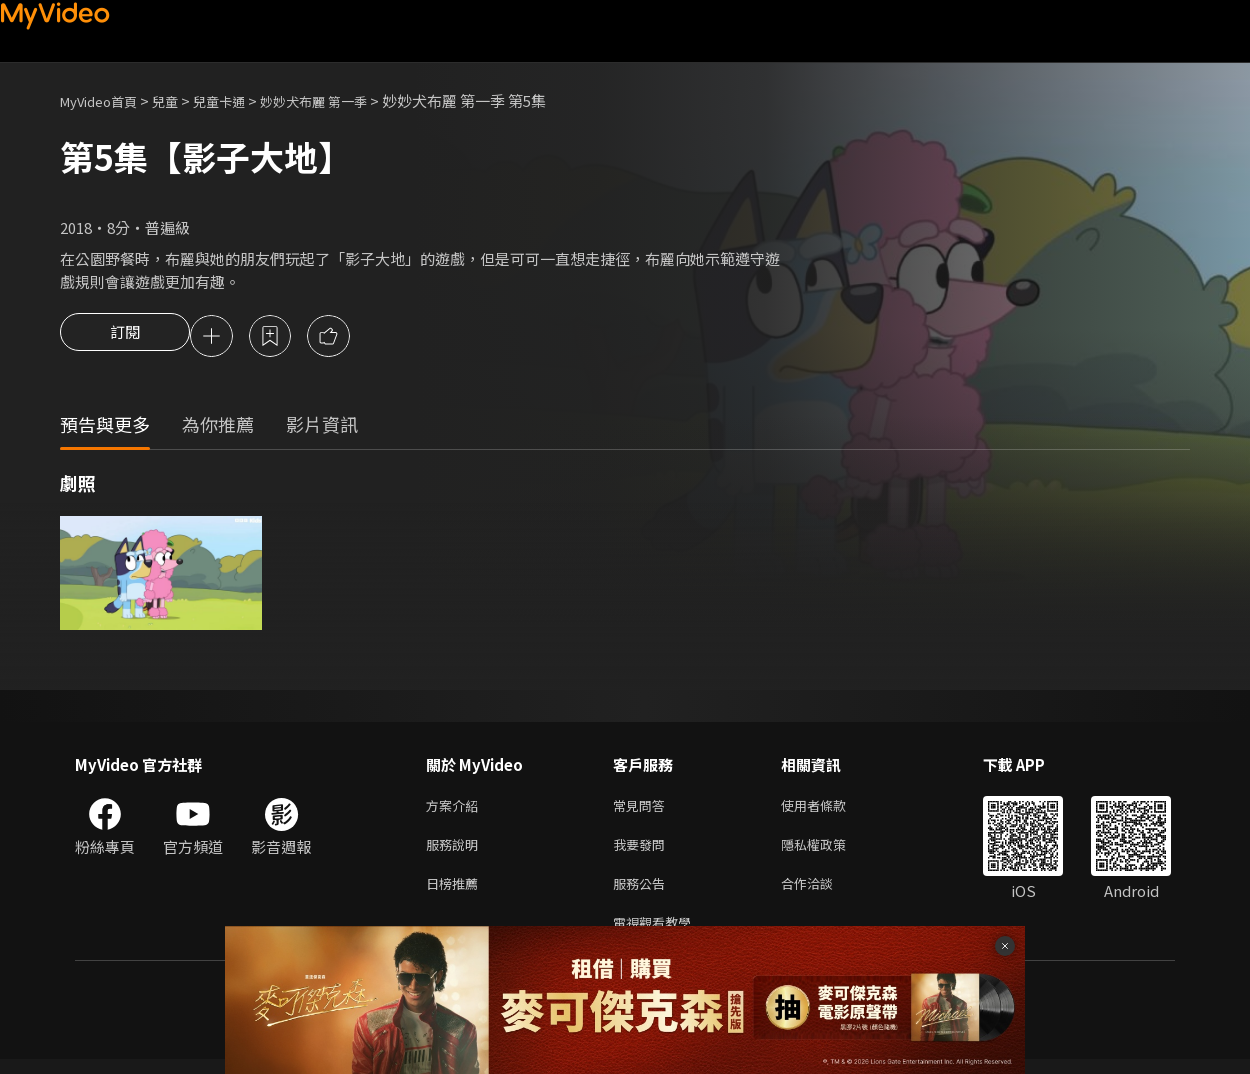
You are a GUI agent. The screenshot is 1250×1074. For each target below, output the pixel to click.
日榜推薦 (456, 893)
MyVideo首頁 (105, 100)
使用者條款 (830, 809)
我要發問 (643, 851)
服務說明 (456, 851)
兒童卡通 (241, 100)
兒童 (181, 100)
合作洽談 (823, 893)
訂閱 (125, 338)
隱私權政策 (830, 851)
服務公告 (643, 893)
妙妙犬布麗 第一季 (347, 100)
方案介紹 (456, 809)
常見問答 (643, 809)
